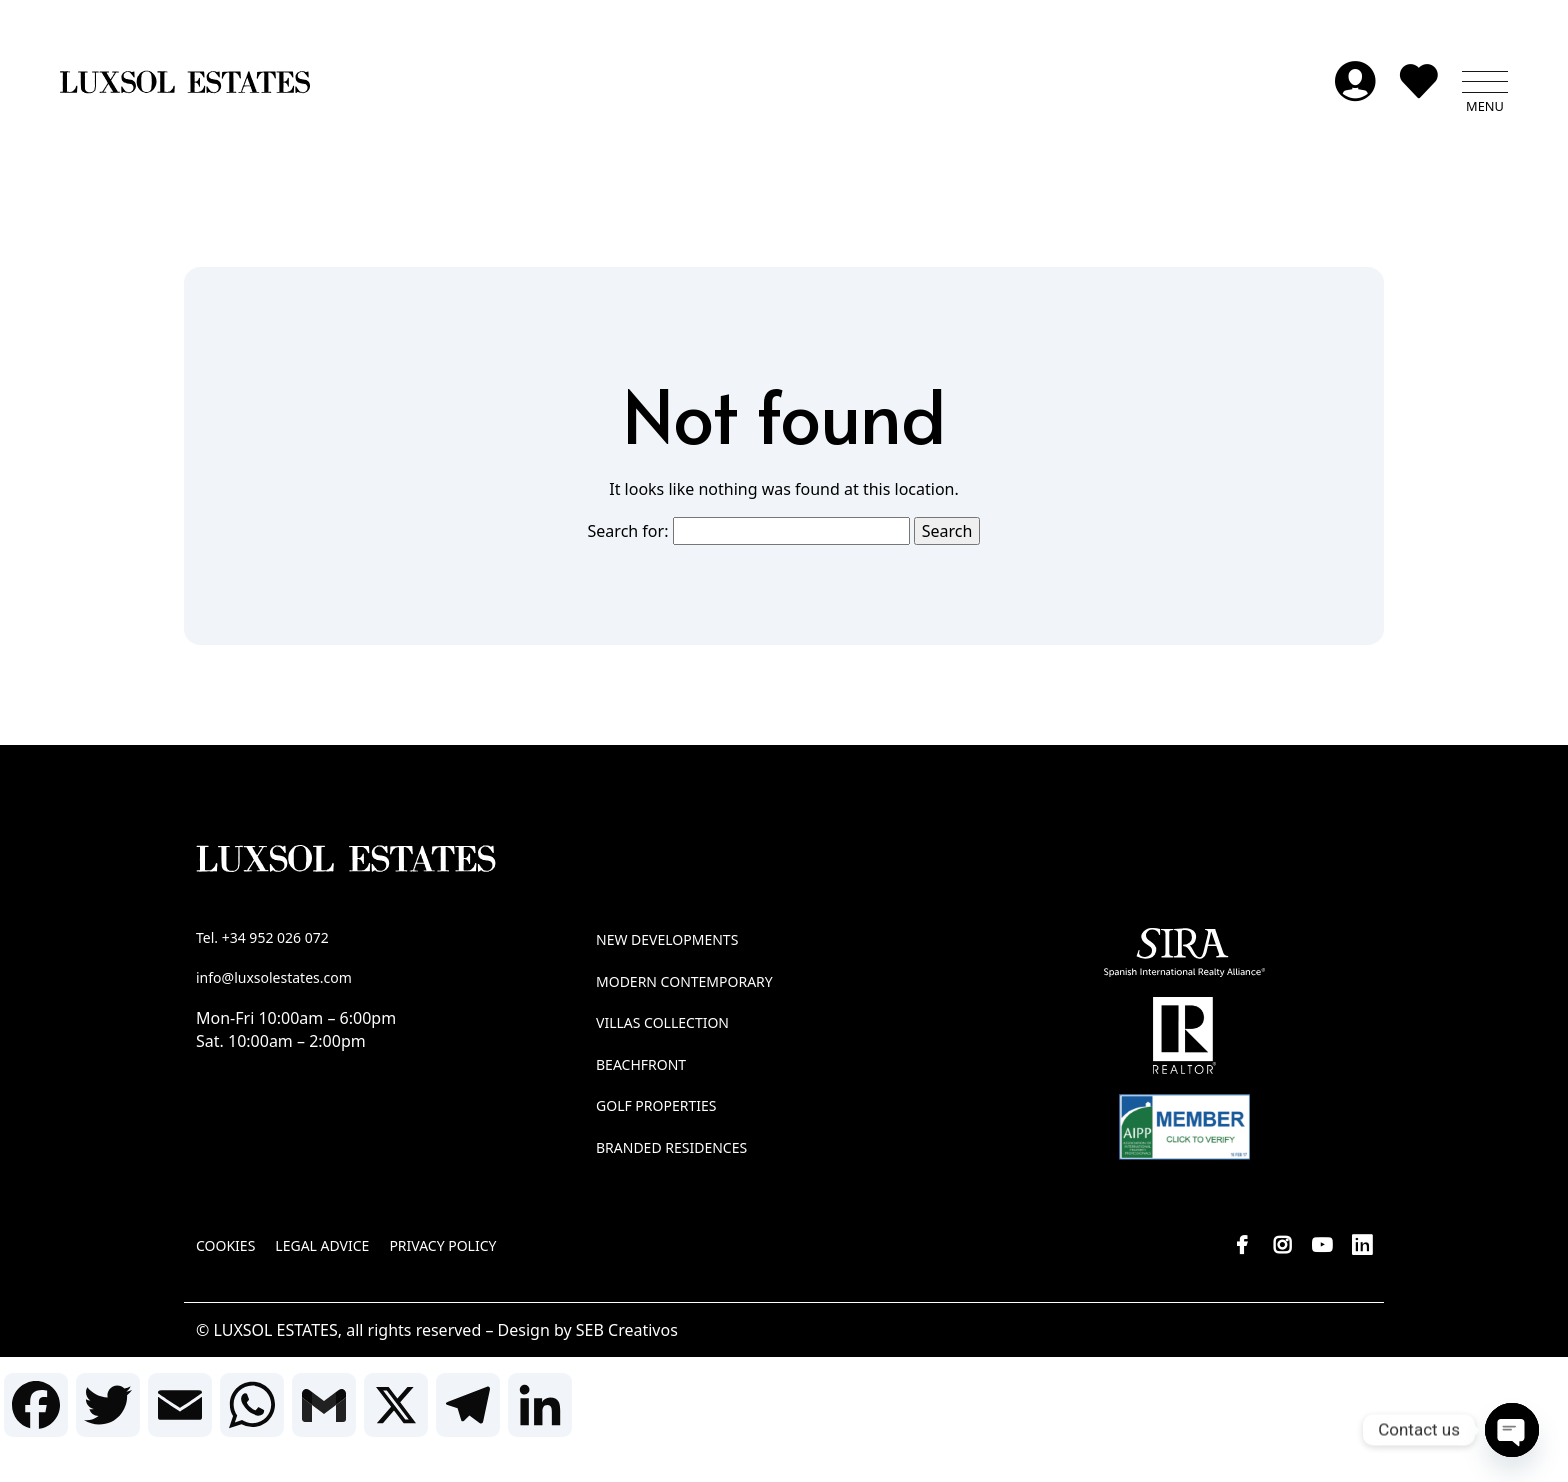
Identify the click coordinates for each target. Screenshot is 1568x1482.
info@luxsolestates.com (274, 979)
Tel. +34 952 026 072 (262, 940)
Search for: (628, 533)
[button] (1485, 85)
